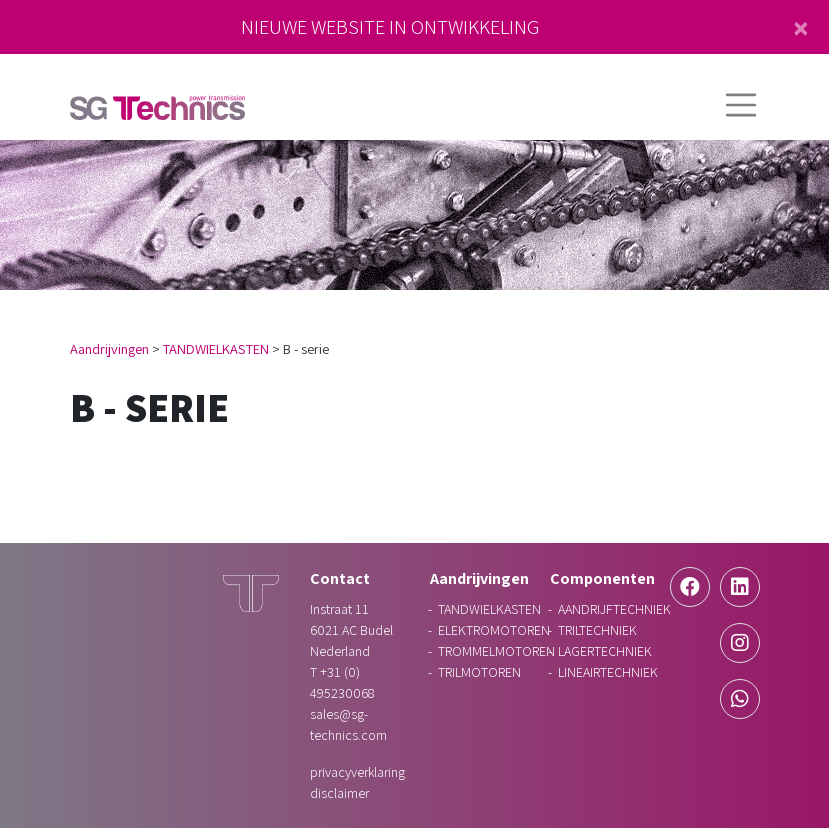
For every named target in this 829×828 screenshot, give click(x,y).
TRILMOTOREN (479, 672)
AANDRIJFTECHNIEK (614, 609)
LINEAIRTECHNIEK (608, 672)
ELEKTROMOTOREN (494, 630)
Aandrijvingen (109, 348)
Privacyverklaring (357, 772)
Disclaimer (339, 793)
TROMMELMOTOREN (496, 651)
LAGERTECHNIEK (605, 651)
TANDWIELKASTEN (216, 348)
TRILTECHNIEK (597, 630)
